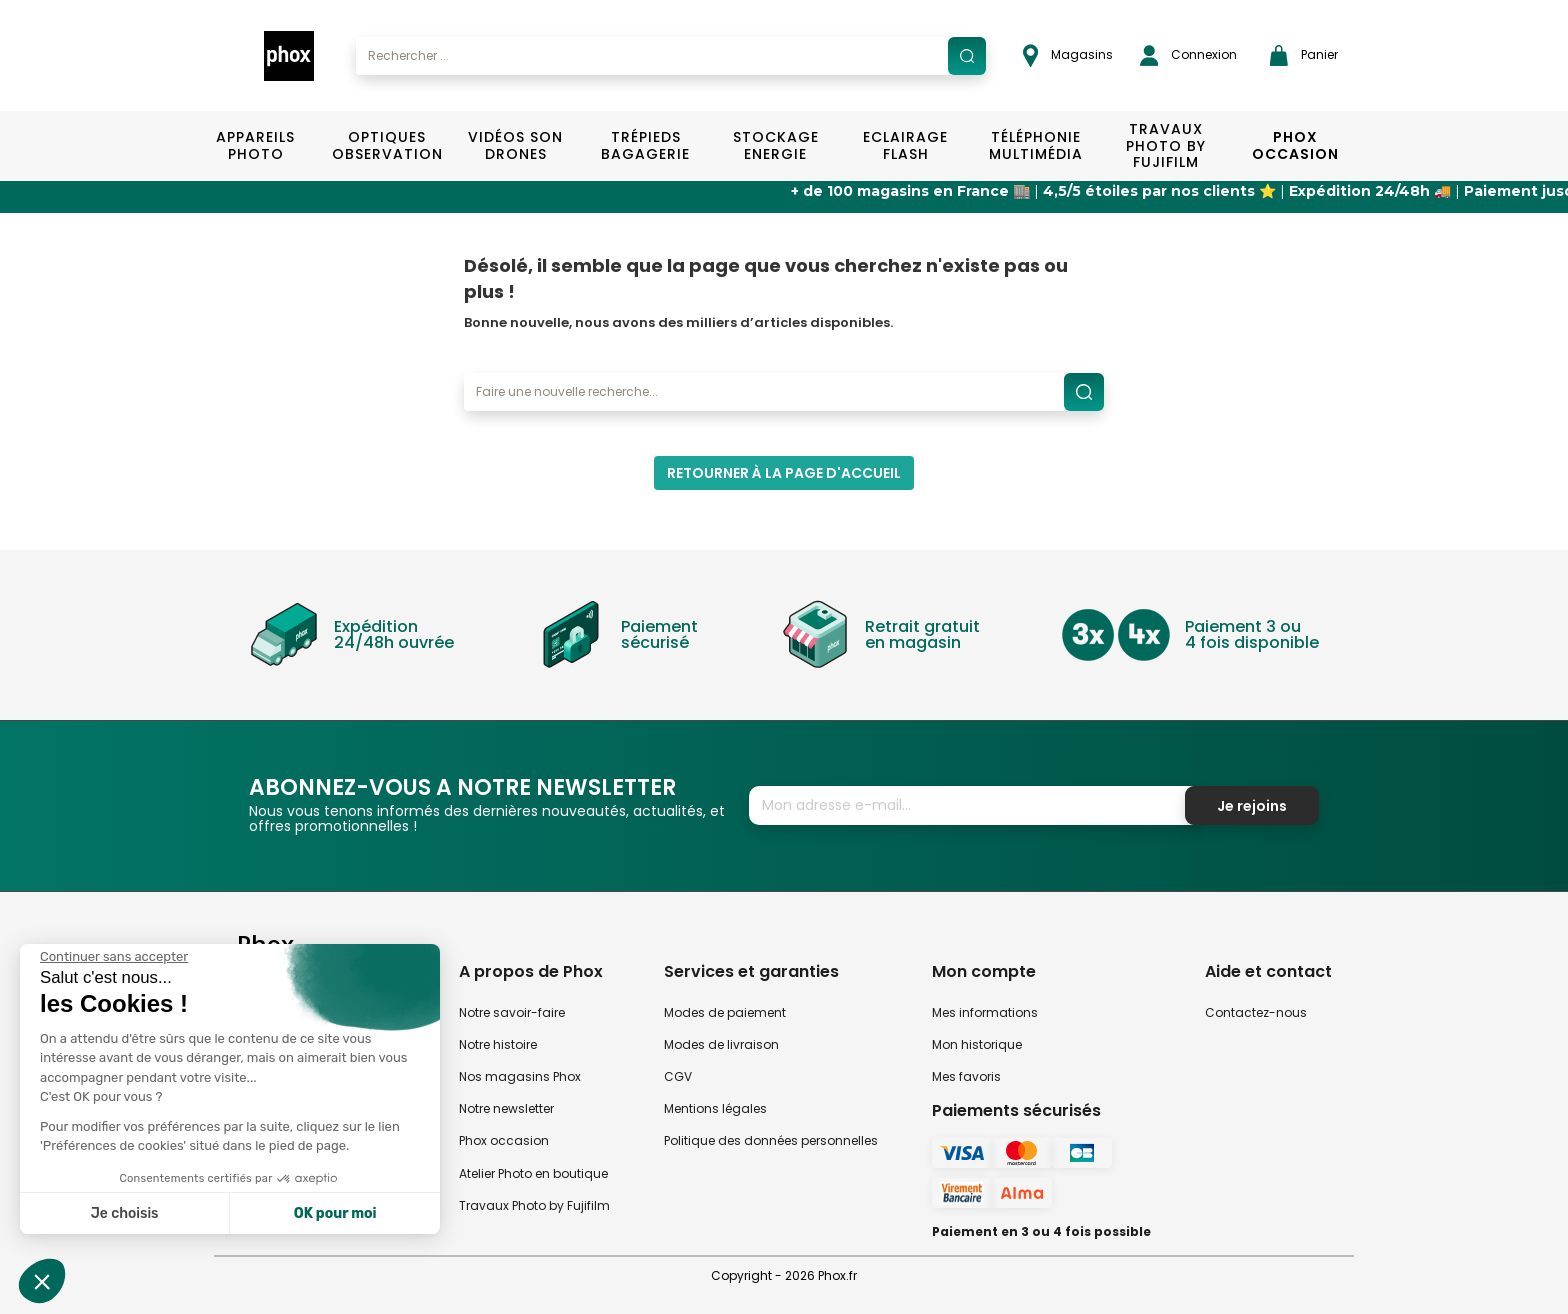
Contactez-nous (1256, 1012)
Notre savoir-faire (512, 1012)
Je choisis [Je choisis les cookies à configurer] (125, 1213)
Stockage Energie (776, 145)
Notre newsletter (506, 1108)
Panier (1304, 55)
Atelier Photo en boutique (533, 1173)
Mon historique (977, 1044)
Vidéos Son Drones (515, 145)
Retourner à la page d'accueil (784, 473)
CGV (678, 1076)
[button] (42, 1281)
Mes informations (985, 1012)
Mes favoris (966, 1076)
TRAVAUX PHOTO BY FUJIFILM (1166, 146)
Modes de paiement (725, 1012)
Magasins (1068, 55)
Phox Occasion (1295, 145)
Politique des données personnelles (771, 1140)
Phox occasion (504, 1140)
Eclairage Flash (905, 145)
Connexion (1188, 55)
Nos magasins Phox (520, 1076)
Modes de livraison (721, 1044)
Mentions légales (715, 1108)
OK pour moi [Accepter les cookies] (335, 1213)
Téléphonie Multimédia (1036, 145)
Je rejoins (1252, 806)
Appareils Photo (255, 145)
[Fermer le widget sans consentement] (114, 957)
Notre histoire (498, 1044)
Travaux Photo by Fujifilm (534, 1205)
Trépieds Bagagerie (645, 145)
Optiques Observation (386, 145)
